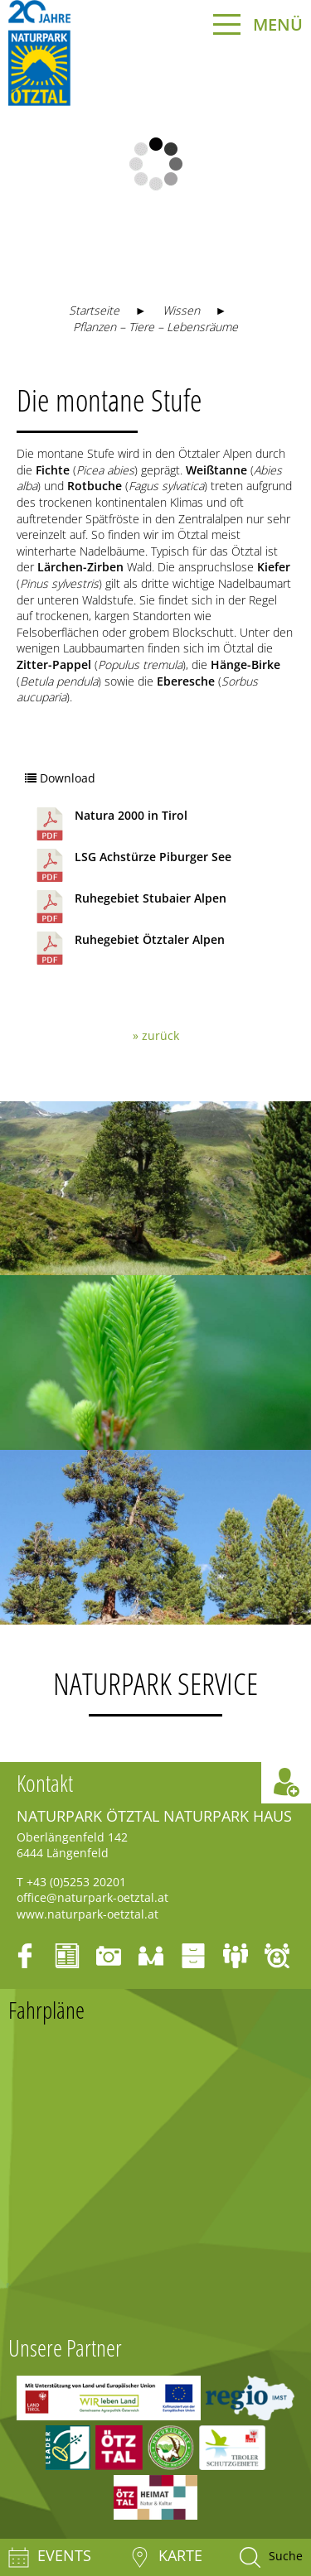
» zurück (156, 1035)
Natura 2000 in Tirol (110, 823)
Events (49, 2557)
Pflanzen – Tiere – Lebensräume (155, 327)
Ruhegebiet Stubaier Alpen (129, 906)
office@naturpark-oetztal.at (92, 1897)
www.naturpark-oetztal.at (87, 1914)
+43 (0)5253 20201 (76, 1882)
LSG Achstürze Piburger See (132, 865)
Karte (165, 2557)
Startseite (94, 310)
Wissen (181, 310)
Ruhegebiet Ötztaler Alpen (129, 948)
